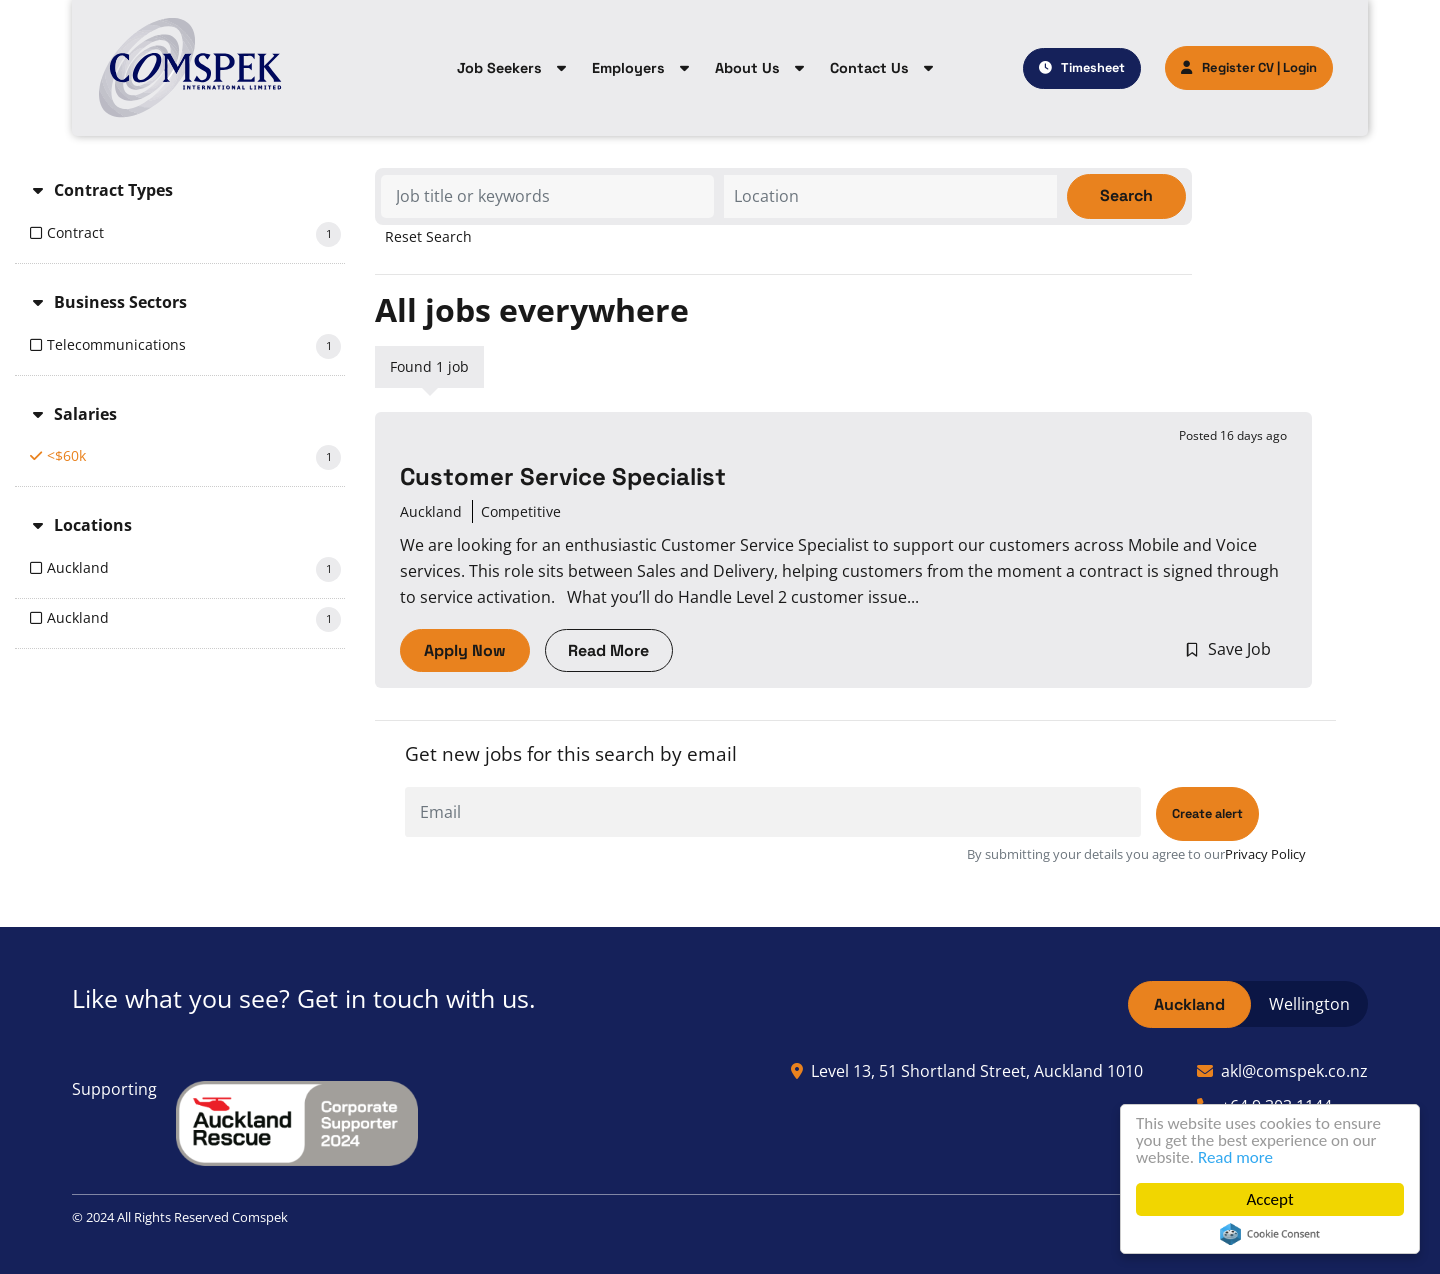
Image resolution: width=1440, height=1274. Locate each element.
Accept (1269, 1199)
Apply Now (465, 650)
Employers (628, 68)
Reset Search (428, 237)
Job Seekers (499, 68)
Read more (1235, 1157)
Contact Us (869, 68)
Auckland (194, 569)
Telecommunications (194, 346)
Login (1300, 67)
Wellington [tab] (1309, 1004)
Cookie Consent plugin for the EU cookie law (1270, 1234)
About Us (747, 68)
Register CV (1227, 67)
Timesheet (1093, 67)
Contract (194, 234)
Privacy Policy (1265, 854)
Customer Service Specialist (563, 477)
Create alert (1207, 813)
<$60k (194, 457)
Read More (608, 650)
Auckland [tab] (1189, 1004)
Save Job (1239, 649)
